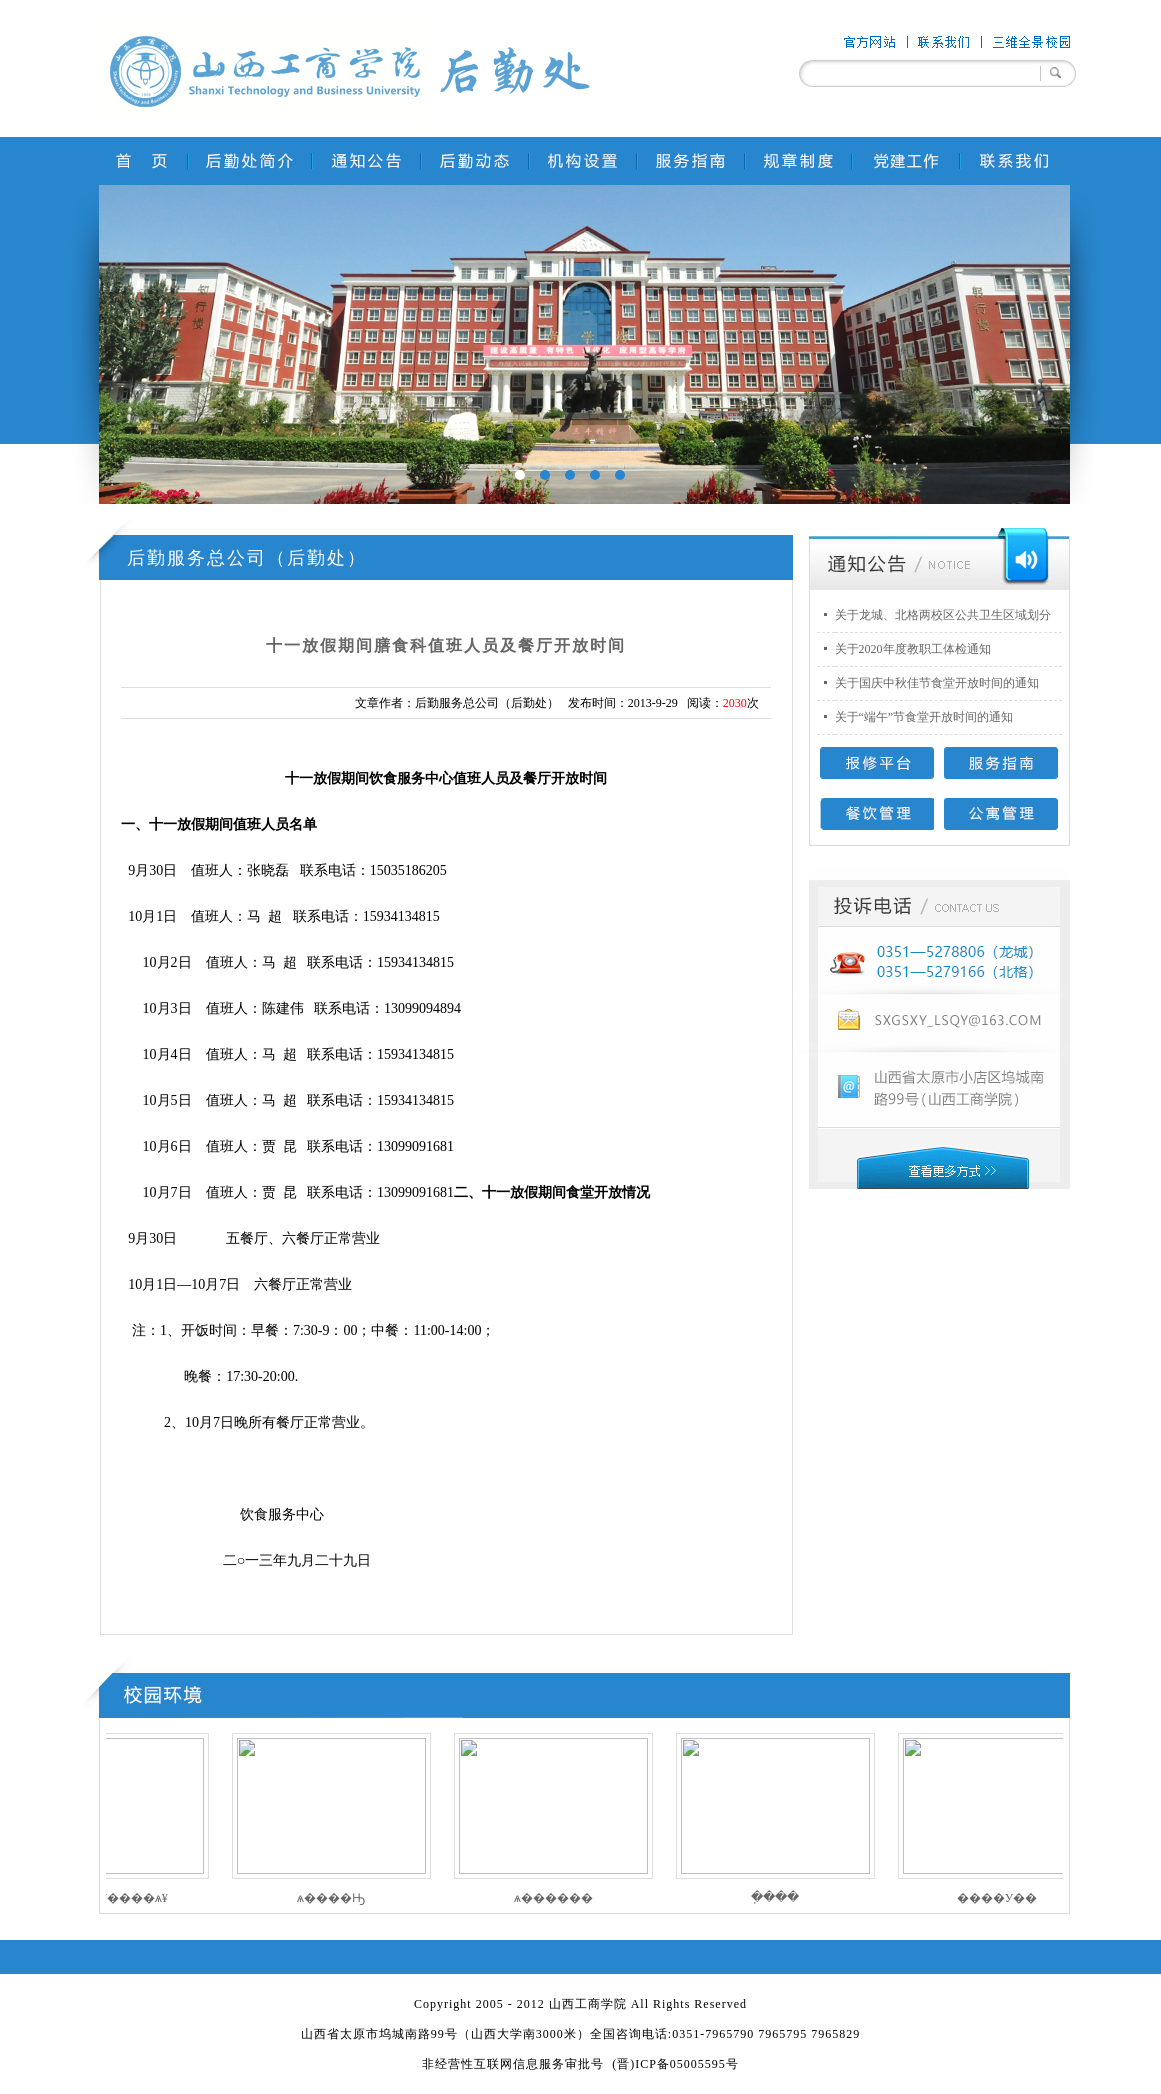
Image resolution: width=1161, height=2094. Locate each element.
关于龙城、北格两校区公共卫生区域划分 (943, 615)
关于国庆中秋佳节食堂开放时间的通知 (937, 683)
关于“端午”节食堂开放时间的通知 (924, 717)
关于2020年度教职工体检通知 (913, 649)
